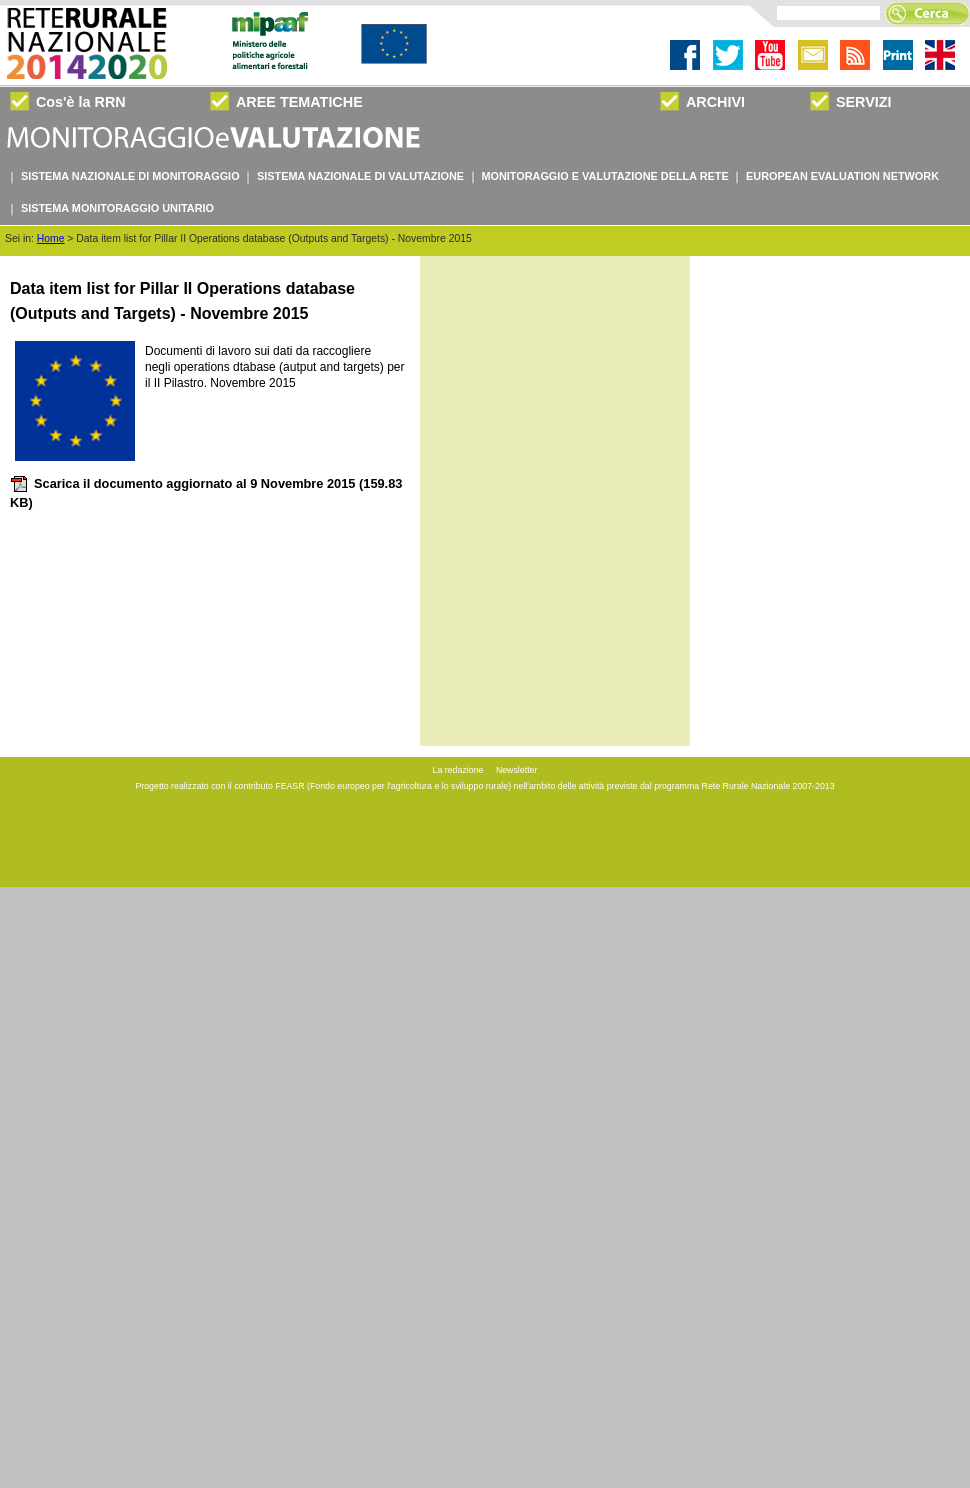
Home (51, 238)
